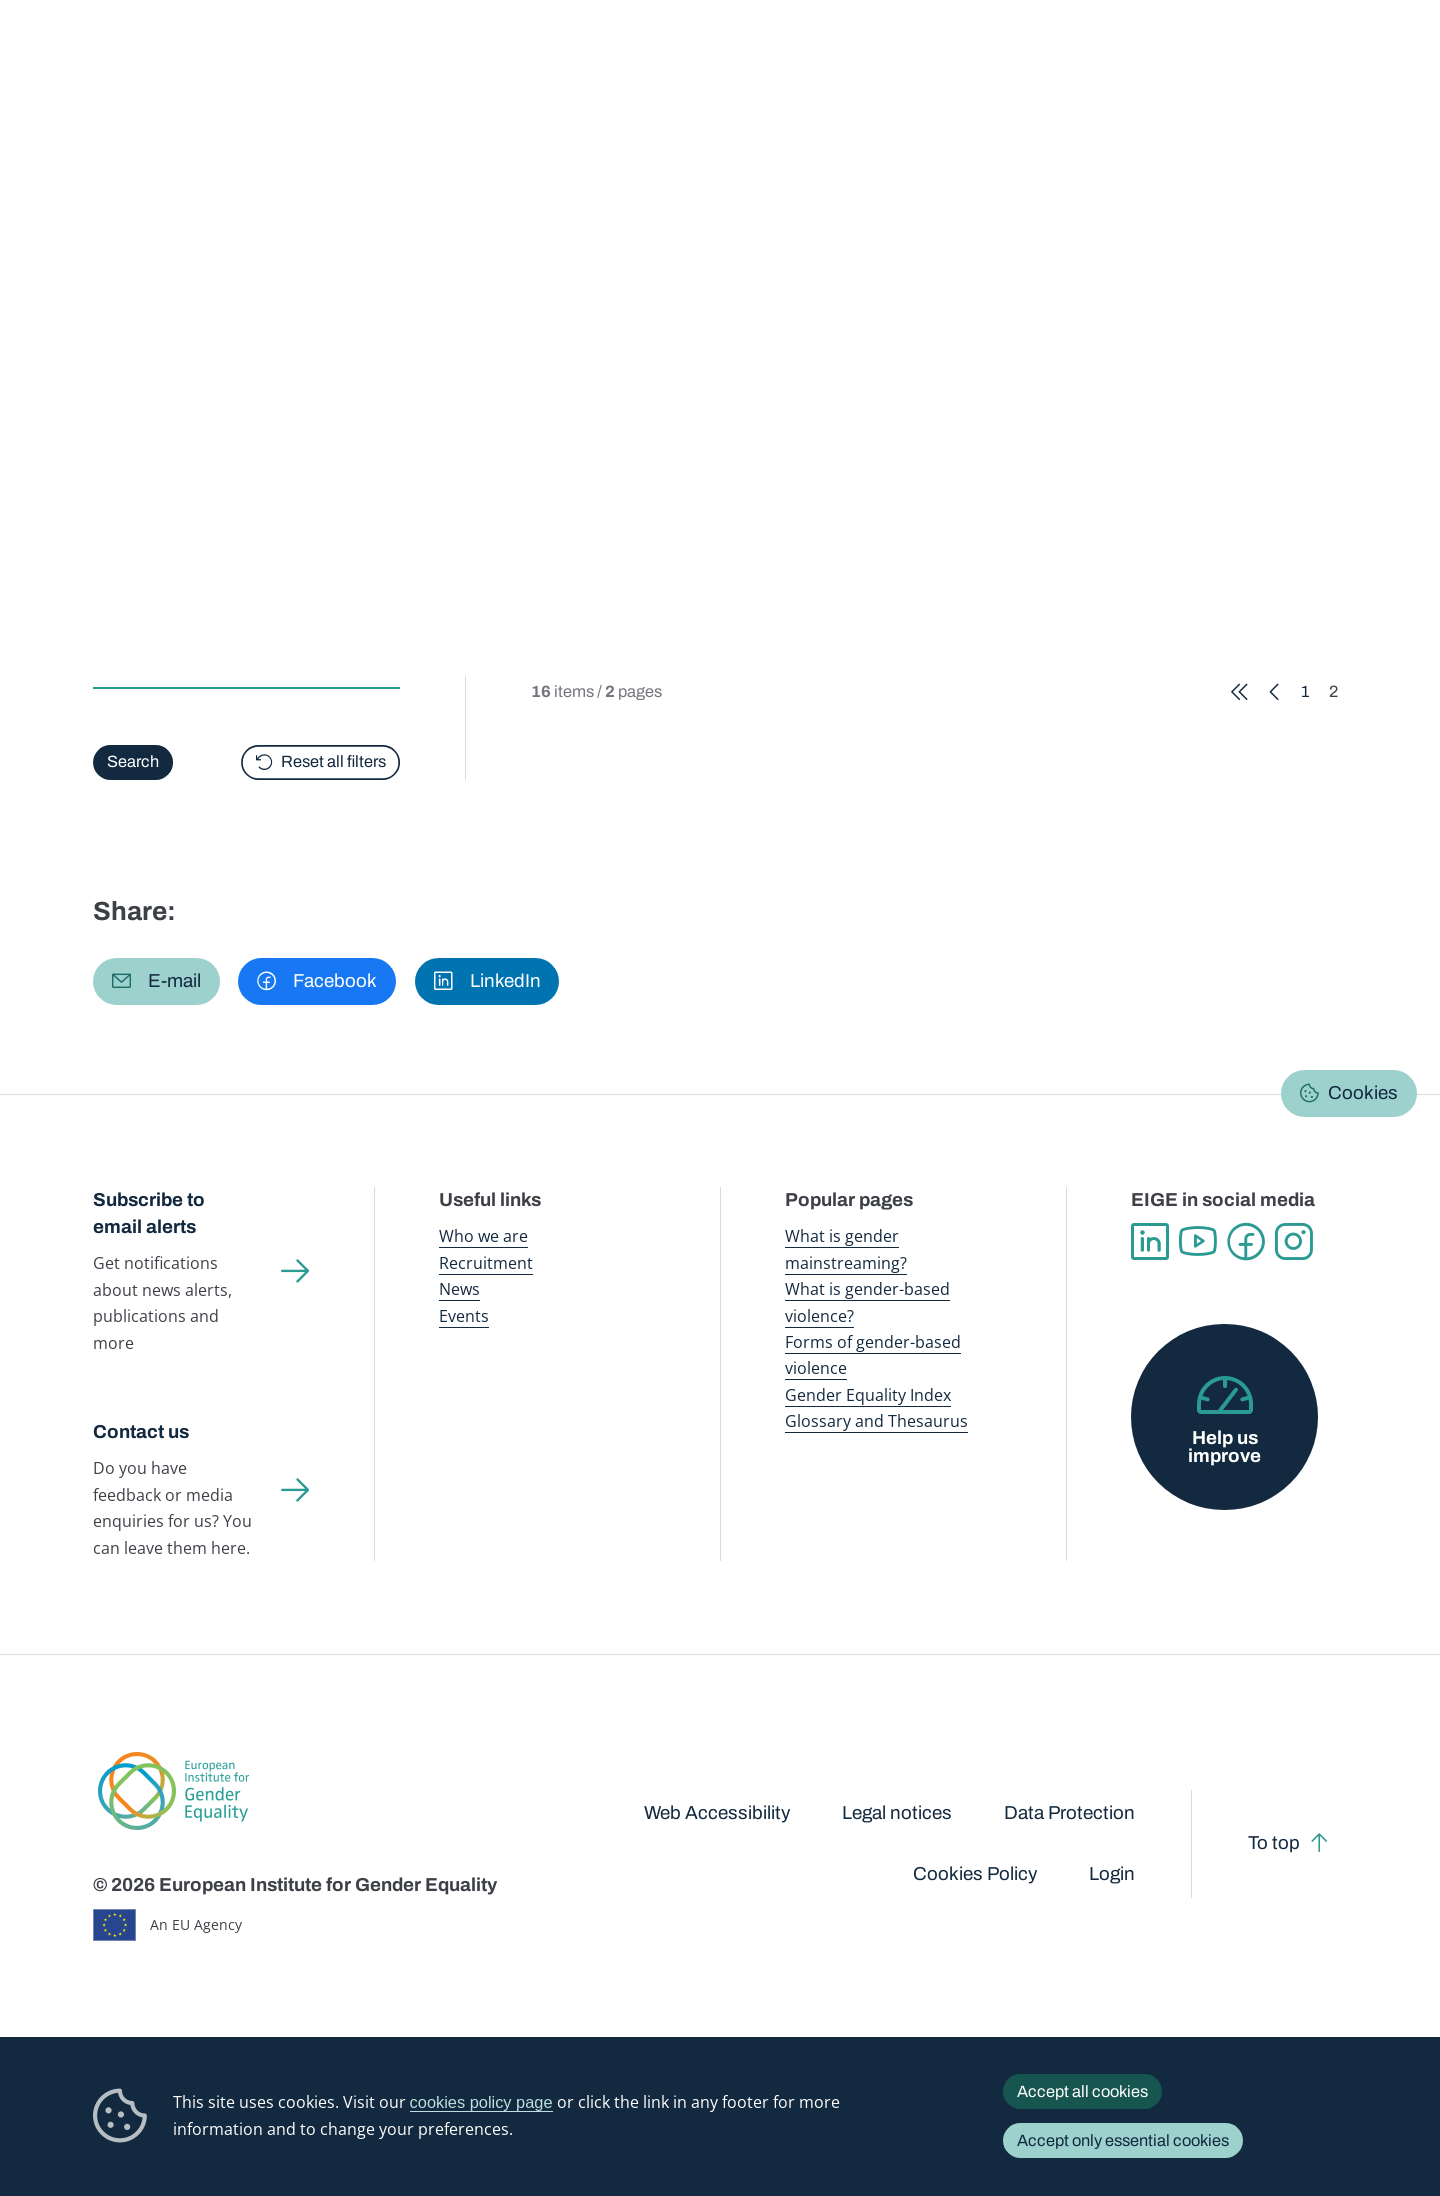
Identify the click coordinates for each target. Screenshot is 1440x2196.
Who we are (483, 1235)
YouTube (1198, 1242)
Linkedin (1150, 1242)
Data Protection (1069, 1813)
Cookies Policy (975, 1874)
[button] (156, 981)
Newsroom (353, 59)
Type (114, 611)
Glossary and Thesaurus (876, 1420)
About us (1301, 59)
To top (1274, 1843)
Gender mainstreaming (671, 59)
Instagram (1294, 1242)
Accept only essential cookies (1123, 2140)
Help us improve (1224, 1447)
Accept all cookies (1082, 2091)
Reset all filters (333, 761)
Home (135, 192)
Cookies (1363, 1093)
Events (464, 1315)
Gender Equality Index (991, 59)
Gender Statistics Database (1161, 59)
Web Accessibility (717, 1813)
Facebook (1246, 1242)
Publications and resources (498, 59)
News (459, 1288)
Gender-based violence (832, 59)
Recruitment (486, 1262)
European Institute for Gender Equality (138, 60)
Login (1112, 1874)
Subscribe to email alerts (149, 1213)
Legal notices (897, 1813)
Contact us (141, 1432)
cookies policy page (481, 2102)
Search (1393, 60)
